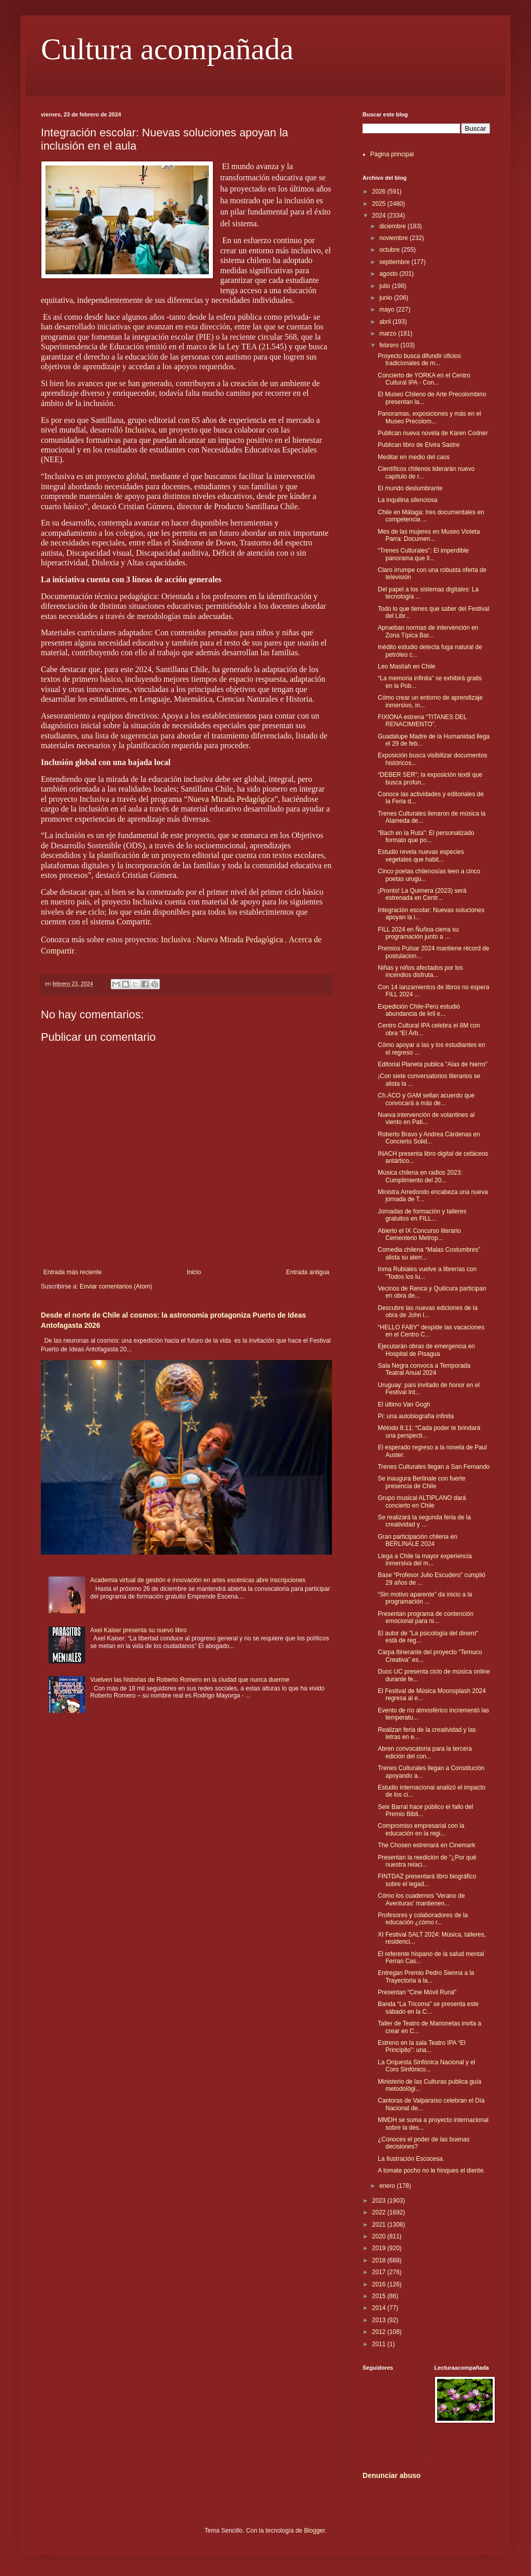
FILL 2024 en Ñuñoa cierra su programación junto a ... (418, 933)
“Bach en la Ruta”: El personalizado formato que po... (426, 836)
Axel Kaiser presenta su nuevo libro (138, 1630)
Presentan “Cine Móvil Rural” (417, 1992)
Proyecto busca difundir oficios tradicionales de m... (419, 359)
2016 (380, 2284)
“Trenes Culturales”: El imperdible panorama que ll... (423, 554)
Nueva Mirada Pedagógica (230, 799)
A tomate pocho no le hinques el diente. (431, 2170)
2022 (380, 2212)
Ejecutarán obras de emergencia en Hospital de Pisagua (426, 1350)
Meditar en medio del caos (414, 457)
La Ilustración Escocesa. (411, 2158)
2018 (380, 2260)
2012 (380, 2331)
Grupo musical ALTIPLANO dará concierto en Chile (422, 1501)
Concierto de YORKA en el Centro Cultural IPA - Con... (424, 379)
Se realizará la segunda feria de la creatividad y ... (424, 1521)
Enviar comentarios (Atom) (116, 1286)
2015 (380, 2296)
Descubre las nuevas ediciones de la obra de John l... (427, 1311)
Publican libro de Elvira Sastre (419, 444)
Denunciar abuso (392, 2475)
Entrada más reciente (72, 1272)
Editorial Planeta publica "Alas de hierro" (433, 1064)
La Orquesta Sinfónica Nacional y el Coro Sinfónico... (426, 2066)
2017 (380, 2272)
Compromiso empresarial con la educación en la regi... (421, 1829)
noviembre (394, 238)
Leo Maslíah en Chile (407, 666)
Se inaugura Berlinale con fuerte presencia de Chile (421, 1482)
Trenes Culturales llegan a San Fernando (434, 1466)
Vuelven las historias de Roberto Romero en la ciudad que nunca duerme (189, 1679)
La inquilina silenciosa (408, 500)
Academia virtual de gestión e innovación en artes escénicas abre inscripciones (198, 1580)
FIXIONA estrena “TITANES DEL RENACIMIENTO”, (422, 720)
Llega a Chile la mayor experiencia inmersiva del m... (425, 1560)
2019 (380, 2248)
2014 (380, 2307)
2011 (380, 2344)
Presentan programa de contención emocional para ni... (425, 1617)
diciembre (393, 226)
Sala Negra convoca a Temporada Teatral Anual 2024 (424, 1369)
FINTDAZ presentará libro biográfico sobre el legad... (427, 1880)
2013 (380, 2320)
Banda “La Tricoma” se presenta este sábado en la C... (428, 2007)
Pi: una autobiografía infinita (416, 1416)
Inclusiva (140, 429)
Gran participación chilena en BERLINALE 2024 (417, 1540)
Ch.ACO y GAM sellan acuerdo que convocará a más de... (426, 1099)
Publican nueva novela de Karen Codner (433, 433)
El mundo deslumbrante (410, 488)
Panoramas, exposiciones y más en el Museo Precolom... (429, 417)
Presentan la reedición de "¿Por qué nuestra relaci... (427, 1861)
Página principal (392, 154)
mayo (387, 309)
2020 (380, 2236)
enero (388, 2185)
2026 (380, 191)
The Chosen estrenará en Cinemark (426, 1845)
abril (386, 321)
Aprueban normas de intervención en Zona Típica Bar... (428, 631)
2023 (380, 2200)
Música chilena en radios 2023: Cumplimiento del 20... (420, 1176)
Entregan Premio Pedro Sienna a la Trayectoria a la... (426, 1976)
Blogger (314, 2530)
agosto (389, 273)
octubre (390, 249)
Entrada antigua (307, 1272)
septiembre (395, 262)
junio (386, 297)
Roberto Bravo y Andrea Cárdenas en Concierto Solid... (429, 1138)
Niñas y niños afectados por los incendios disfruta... (420, 971)
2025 (380, 203)
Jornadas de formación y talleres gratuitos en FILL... (422, 1215)
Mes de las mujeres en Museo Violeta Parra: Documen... (429, 535)
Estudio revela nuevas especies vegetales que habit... (421, 855)
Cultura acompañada (167, 49)
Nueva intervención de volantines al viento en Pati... (426, 1118)
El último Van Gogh (404, 1404)
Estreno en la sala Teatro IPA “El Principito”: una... (422, 2046)
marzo (388, 333)
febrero (389, 345)
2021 (380, 2224)
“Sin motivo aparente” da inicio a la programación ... (425, 1598)
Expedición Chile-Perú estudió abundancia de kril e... (419, 1010)
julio (385, 286)
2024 (380, 215)
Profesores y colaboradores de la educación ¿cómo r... (423, 1919)
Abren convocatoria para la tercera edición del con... (425, 1752)
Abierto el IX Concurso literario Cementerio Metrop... (419, 1234)
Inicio (194, 1272)
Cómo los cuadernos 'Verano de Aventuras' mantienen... (421, 1899)
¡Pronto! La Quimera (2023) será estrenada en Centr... (422, 894)
